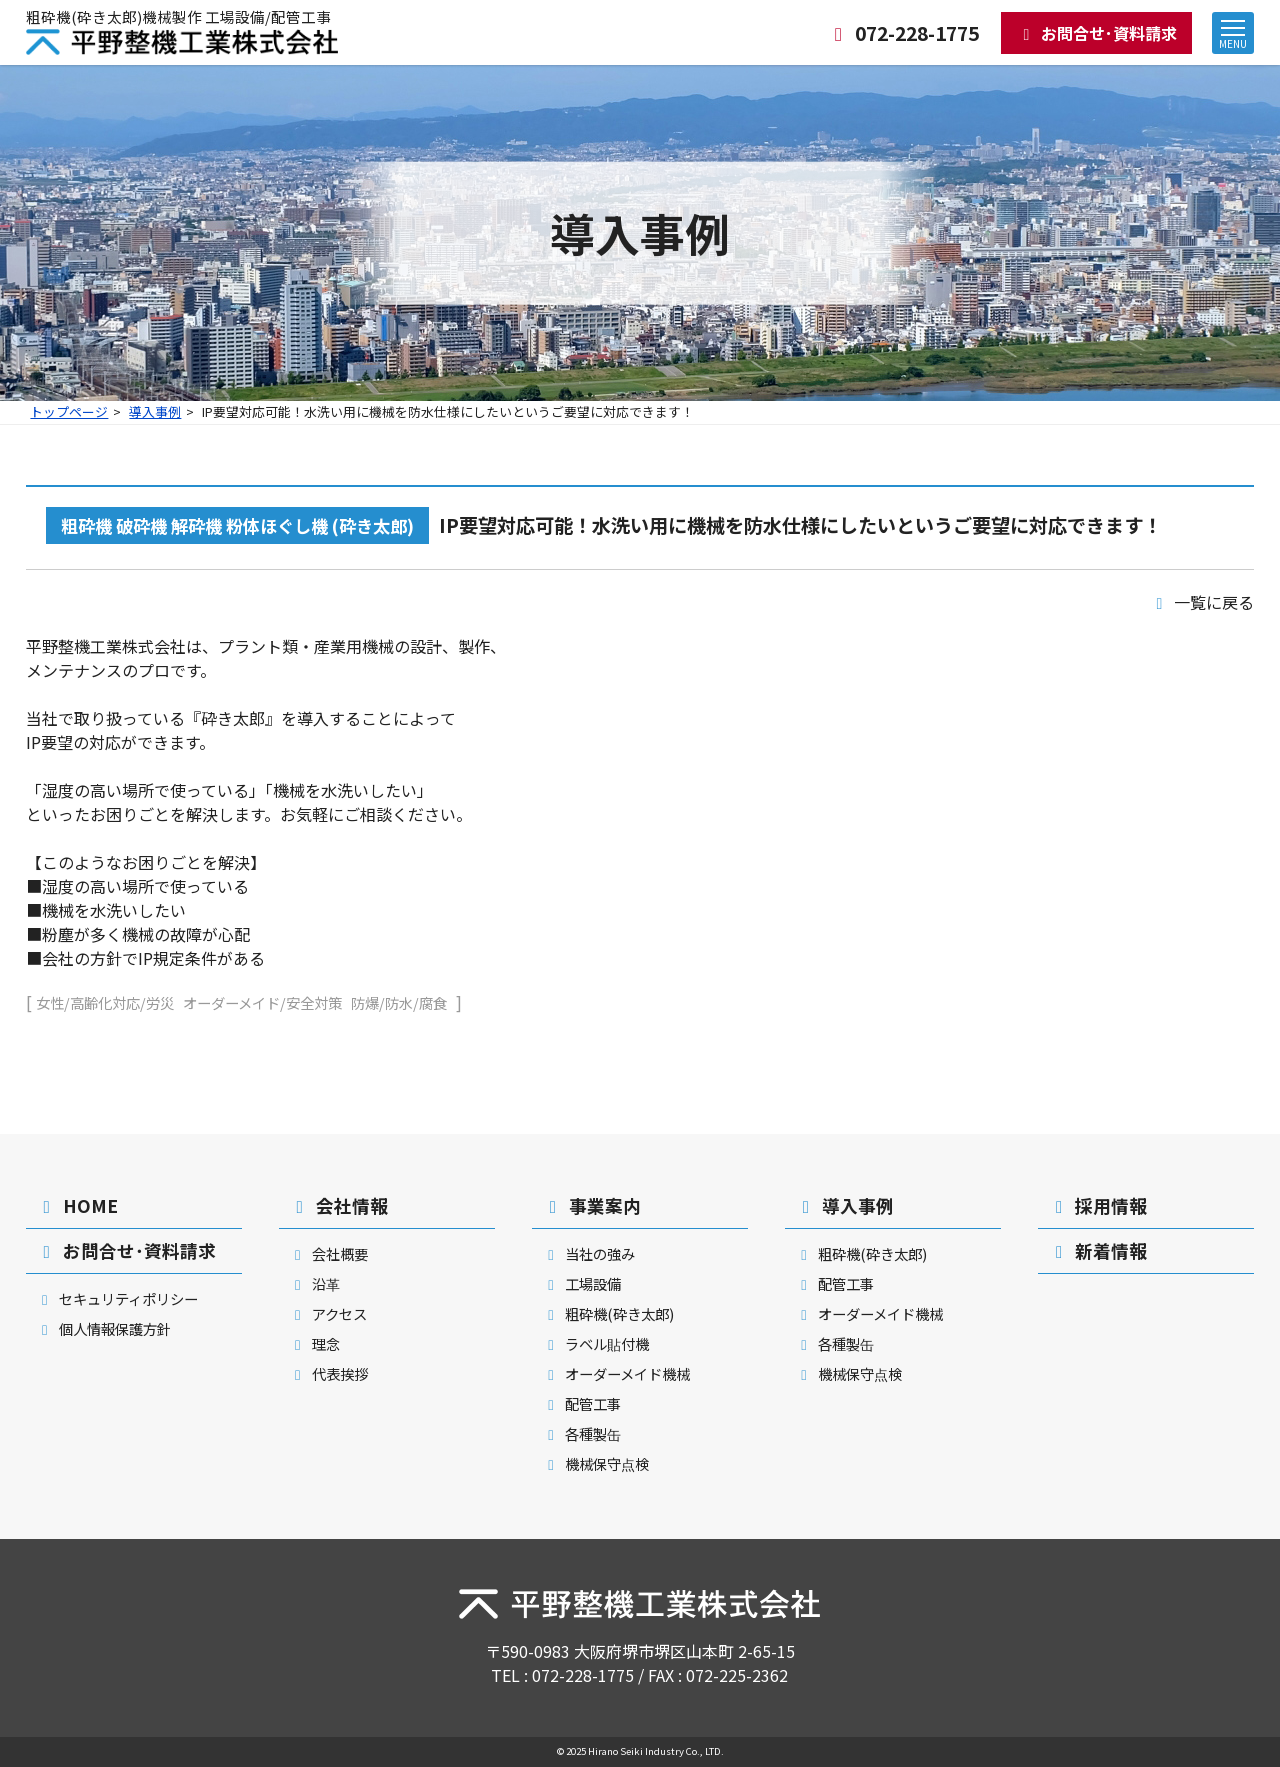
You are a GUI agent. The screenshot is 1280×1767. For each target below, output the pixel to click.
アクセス (328, 1313)
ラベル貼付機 (595, 1343)
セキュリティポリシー (117, 1298)
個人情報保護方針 (103, 1328)
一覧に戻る (1201, 602)
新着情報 (1097, 1250)
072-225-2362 (737, 1675)
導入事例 (155, 411)
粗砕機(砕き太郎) (608, 1313)
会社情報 (338, 1205)
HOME (77, 1205)
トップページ (69, 411)
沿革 (314, 1283)
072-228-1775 (902, 33)
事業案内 (591, 1205)
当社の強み (588, 1253)
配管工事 (581, 1403)
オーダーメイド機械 (616, 1373)
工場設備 (581, 1283)
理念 (314, 1343)
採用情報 (1097, 1205)
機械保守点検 (595, 1463)
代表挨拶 (328, 1373)
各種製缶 (581, 1433)
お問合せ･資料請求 (1096, 33)
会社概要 (328, 1253)
